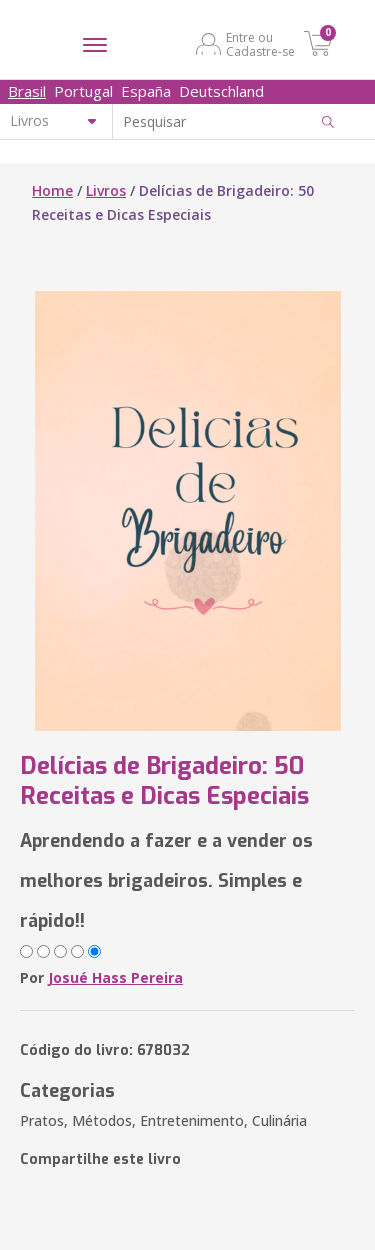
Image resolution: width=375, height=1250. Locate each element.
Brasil (27, 91)
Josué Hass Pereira (115, 977)
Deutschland (221, 91)
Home (52, 190)
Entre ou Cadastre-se (260, 44)
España (146, 91)
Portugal (83, 91)
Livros (106, 190)
